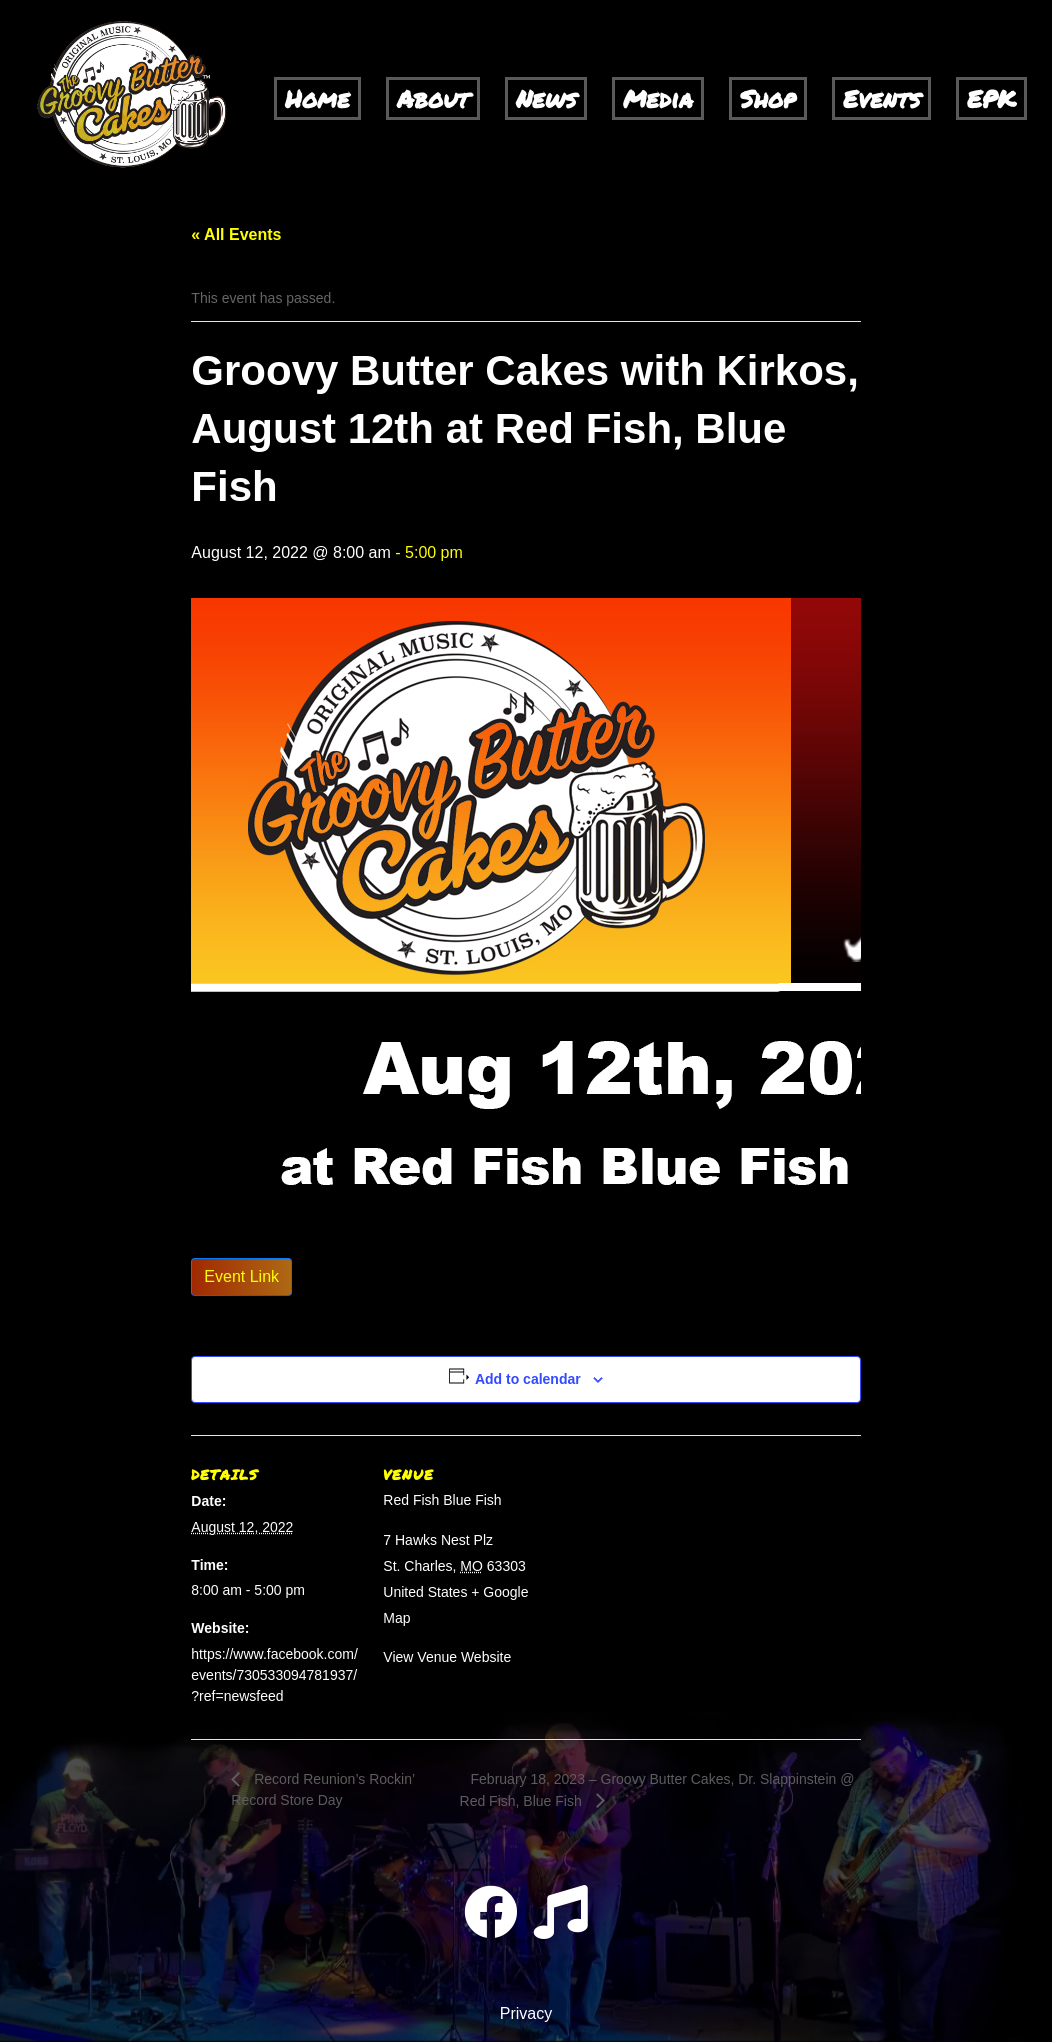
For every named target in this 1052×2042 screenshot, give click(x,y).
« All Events (236, 234)
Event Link (241, 1276)
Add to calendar (528, 1379)
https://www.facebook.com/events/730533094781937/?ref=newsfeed (274, 1675)
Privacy (526, 2013)
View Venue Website (447, 1657)
